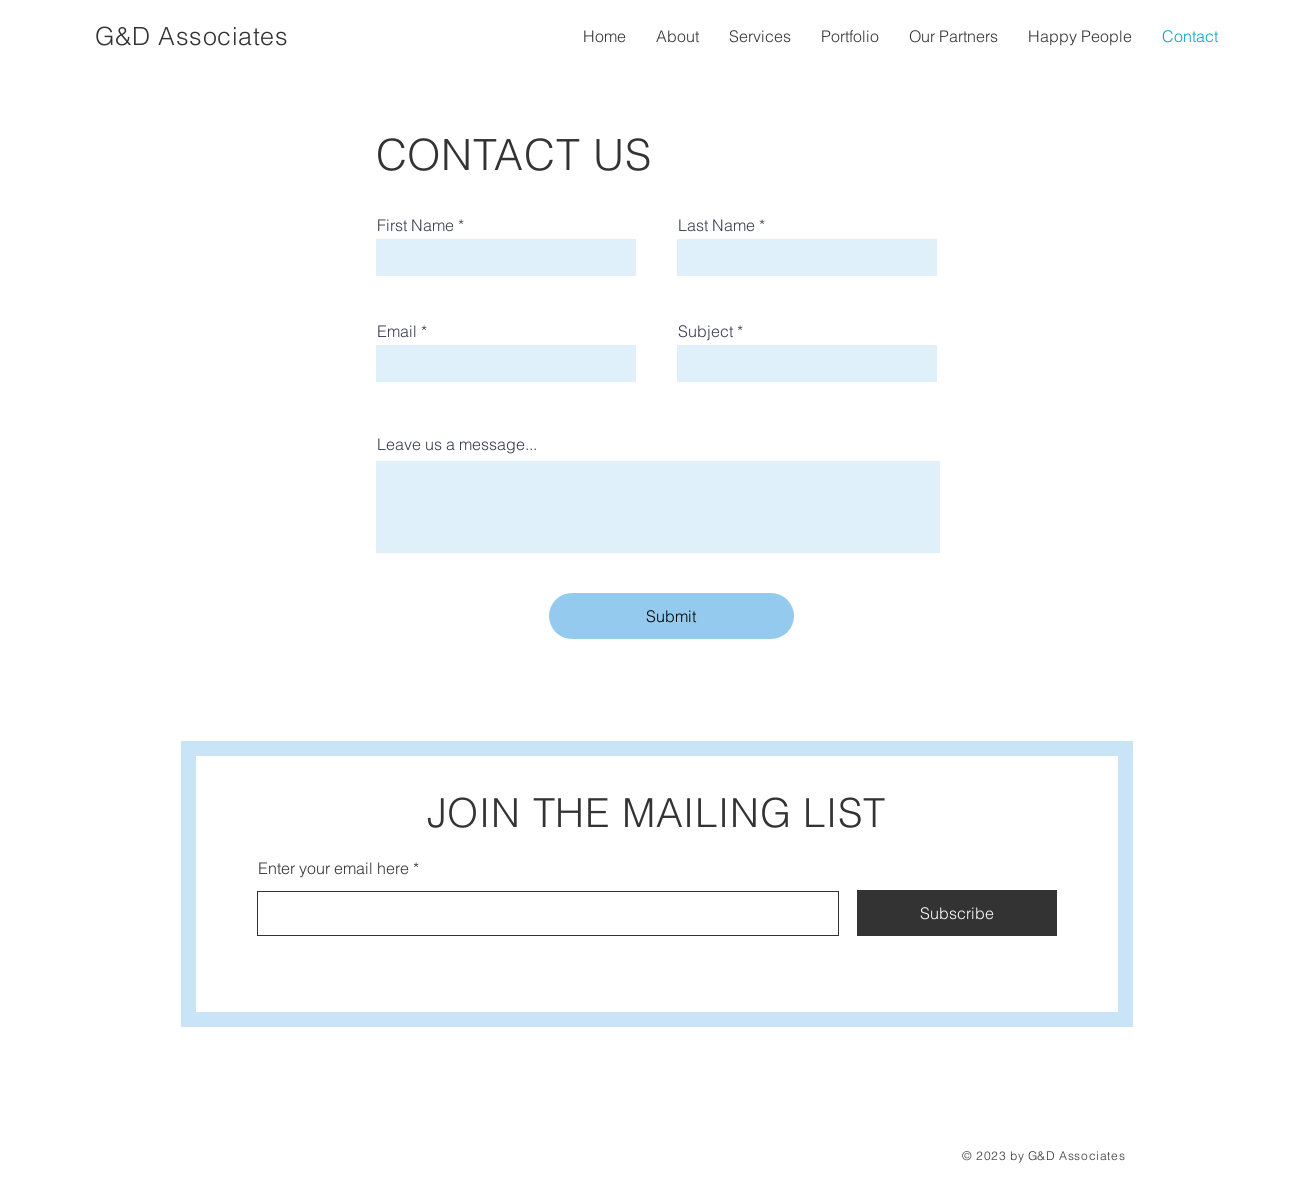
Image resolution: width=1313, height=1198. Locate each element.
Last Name (716, 225)
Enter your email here (333, 868)
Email (397, 331)
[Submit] (671, 616)
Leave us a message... (457, 444)
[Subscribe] (957, 913)
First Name (415, 225)
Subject (705, 331)
